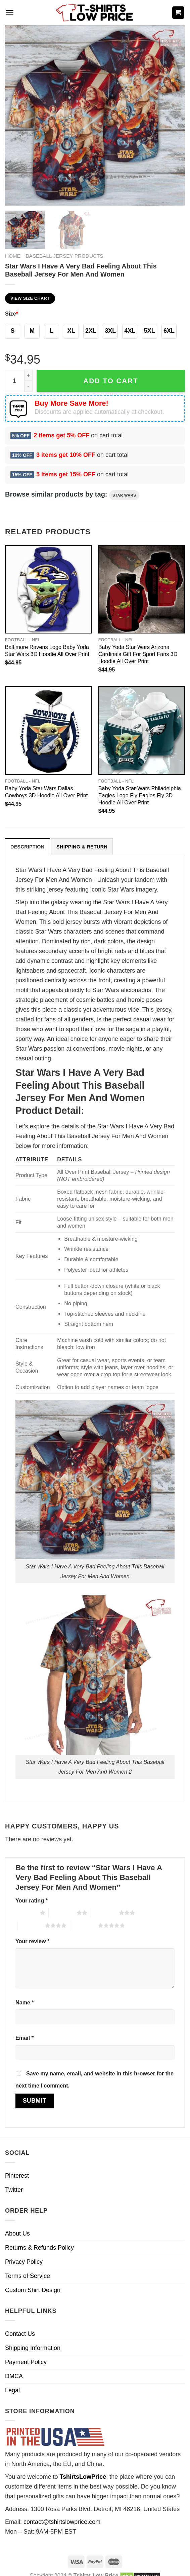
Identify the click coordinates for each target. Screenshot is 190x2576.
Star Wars (124, 495)
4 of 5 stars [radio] (31, 1925)
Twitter (14, 2189)
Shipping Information (32, 2348)
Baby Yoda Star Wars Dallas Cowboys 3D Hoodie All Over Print (46, 791)
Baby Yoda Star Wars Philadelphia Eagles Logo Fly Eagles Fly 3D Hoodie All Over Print (139, 795)
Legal (12, 2390)
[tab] (27, 846)
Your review (32, 1941)
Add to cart (110, 381)
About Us (17, 2233)
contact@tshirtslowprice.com (61, 2521)
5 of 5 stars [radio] (84, 1925)
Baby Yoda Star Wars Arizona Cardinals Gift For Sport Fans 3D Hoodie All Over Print (138, 654)
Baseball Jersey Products (64, 256)
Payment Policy (26, 2362)
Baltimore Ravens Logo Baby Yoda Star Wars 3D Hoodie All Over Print (47, 650)
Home (12, 256)
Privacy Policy (24, 2261)
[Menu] (9, 13)
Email (24, 2038)
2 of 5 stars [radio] (63, 1912)
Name (24, 2002)
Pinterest (17, 2175)
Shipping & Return (81, 846)
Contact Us (20, 2333)
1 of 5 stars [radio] (26, 1912)
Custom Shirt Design (32, 2290)
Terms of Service (27, 2276)
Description (27, 846)
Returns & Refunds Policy (39, 2247)
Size (11, 314)
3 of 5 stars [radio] (105, 1912)
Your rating (31, 1900)
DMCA (14, 2376)
